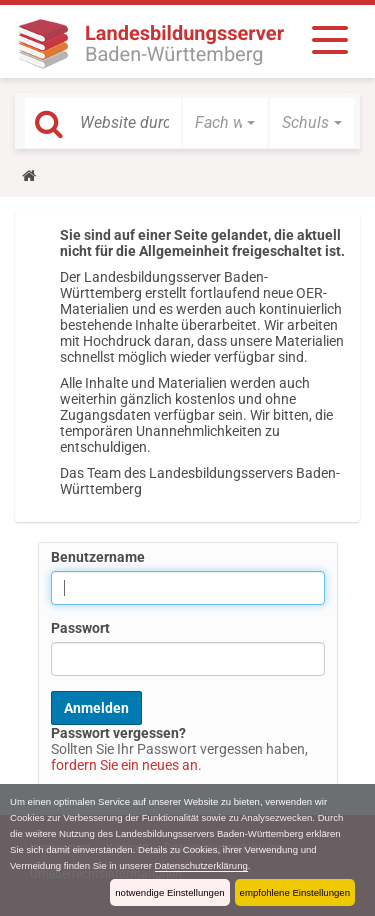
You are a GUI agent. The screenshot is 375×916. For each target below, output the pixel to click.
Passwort (80, 628)
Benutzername (98, 557)
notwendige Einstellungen (169, 892)
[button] (225, 123)
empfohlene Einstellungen (295, 892)
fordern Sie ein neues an (124, 765)
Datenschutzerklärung (201, 865)
